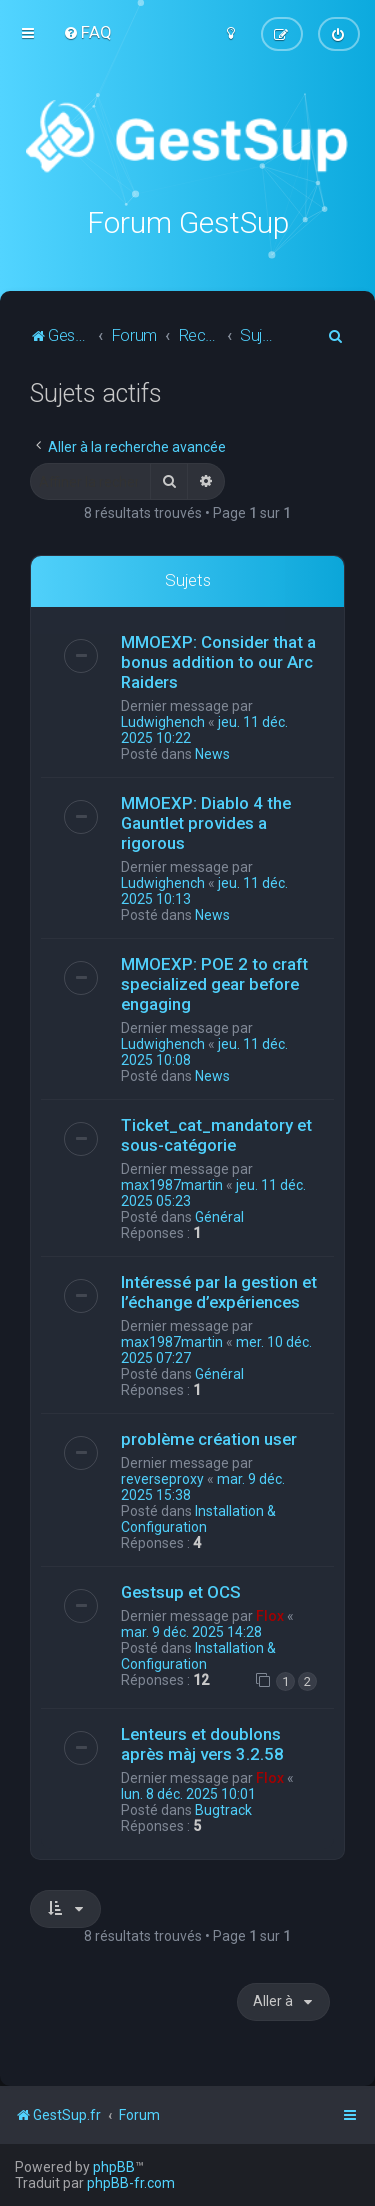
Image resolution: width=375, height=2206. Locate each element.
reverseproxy (162, 1479)
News (212, 754)
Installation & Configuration (198, 1519)
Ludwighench (163, 722)
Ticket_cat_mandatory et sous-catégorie (216, 1135)
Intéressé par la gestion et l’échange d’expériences (219, 1292)
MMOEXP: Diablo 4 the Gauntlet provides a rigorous (206, 823)
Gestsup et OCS (181, 1592)
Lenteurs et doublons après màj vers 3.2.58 (202, 1744)
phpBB (114, 2167)
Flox (270, 1616)
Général (219, 1217)
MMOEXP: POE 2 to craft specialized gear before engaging (214, 984)
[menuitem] (87, 32)
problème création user (209, 1439)
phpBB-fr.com (131, 2183)
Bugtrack (223, 1810)
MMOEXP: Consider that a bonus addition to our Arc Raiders (218, 662)
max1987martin (172, 1185)
